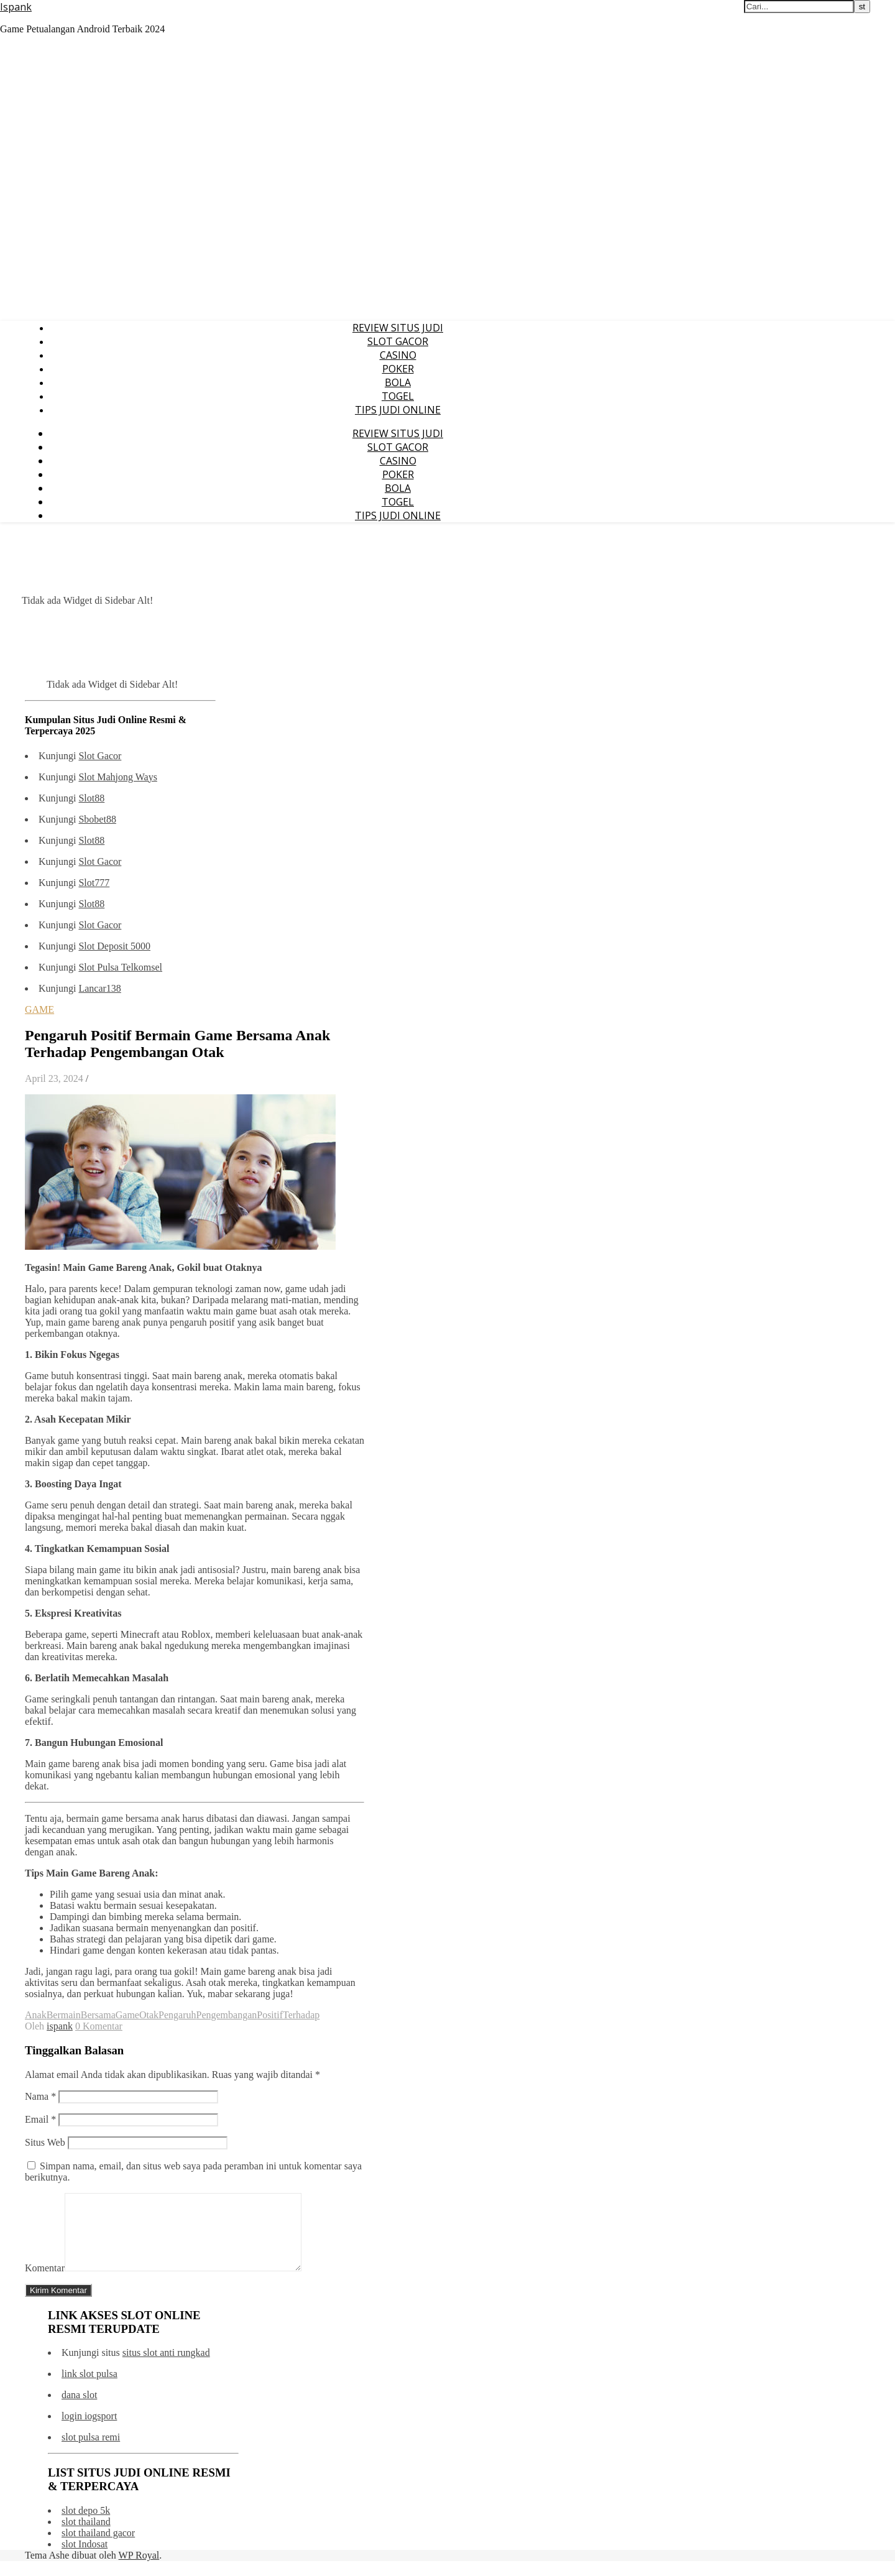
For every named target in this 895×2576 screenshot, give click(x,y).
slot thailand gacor (98, 2547)
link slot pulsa (89, 2388)
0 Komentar (98, 2026)
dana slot (79, 2409)
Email (40, 2119)
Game (127, 2015)
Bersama (98, 2015)
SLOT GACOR (397, 341)
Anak (36, 2015)
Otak (148, 2015)
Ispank (16, 7)
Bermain (64, 2015)
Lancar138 (99, 988)
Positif (270, 2015)
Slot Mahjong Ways (117, 777)
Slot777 (93, 882)
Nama (40, 2096)
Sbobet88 (97, 819)
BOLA (398, 382)
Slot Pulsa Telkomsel (120, 967)
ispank (60, 2026)
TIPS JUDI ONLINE (398, 410)
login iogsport (89, 2431)
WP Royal (139, 2570)
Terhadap (301, 2015)
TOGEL (398, 396)
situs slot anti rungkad (166, 2367)
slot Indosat (85, 2559)
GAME (39, 1009)
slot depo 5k (86, 2525)
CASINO (398, 355)
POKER (398, 369)
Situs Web (45, 2142)
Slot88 (91, 798)
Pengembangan (226, 2015)
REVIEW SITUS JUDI (397, 328)
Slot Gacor (99, 755)
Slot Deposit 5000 (114, 946)
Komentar (45, 2283)
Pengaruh (177, 2015)
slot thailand (86, 2536)
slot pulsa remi (91, 2452)
